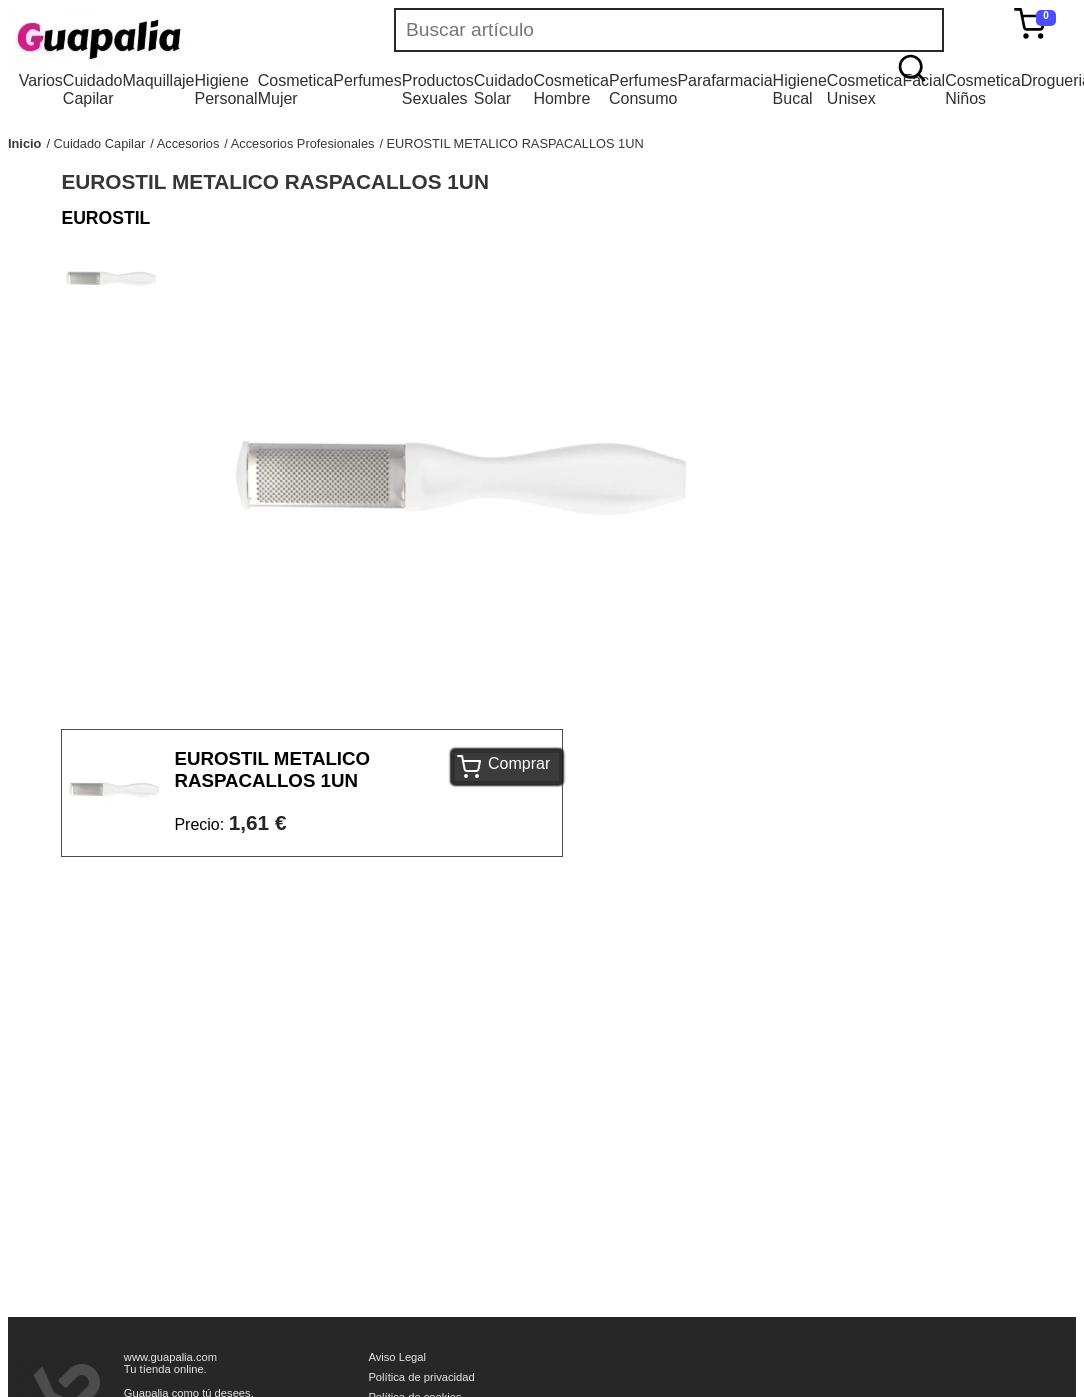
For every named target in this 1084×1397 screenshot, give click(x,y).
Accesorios (188, 143)
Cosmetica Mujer (296, 89)
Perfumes (367, 80)
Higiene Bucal (800, 89)
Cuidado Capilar (93, 89)
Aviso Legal (397, 1357)
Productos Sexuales (438, 89)
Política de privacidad (421, 1377)
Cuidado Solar (504, 89)
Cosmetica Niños (983, 89)
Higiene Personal (226, 89)
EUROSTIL (105, 218)
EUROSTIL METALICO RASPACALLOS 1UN (515, 143)
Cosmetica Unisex (865, 89)
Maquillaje (158, 80)
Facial (923, 80)
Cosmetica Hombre (571, 89)
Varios (41, 80)
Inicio (24, 143)
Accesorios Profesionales (303, 143)
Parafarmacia (724, 80)
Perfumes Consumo (643, 89)
